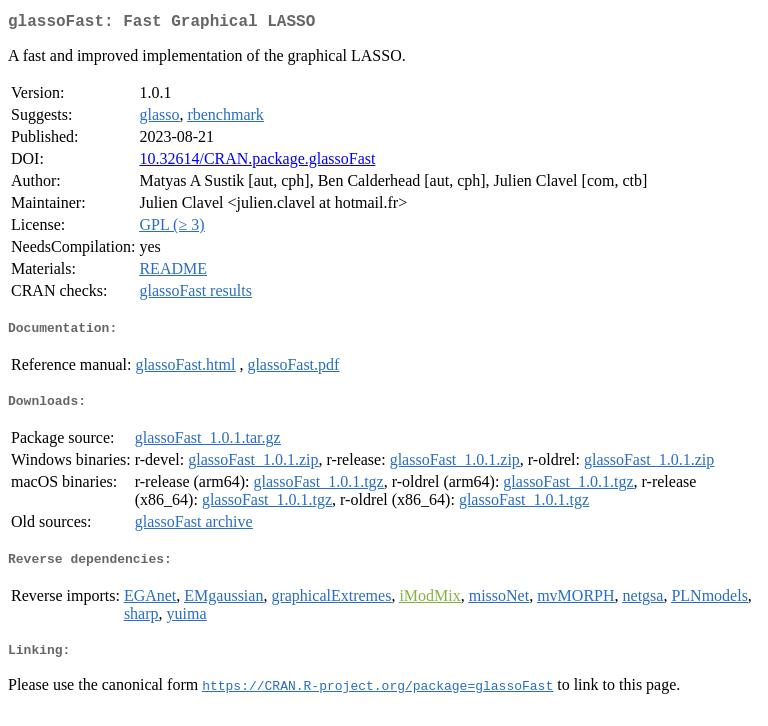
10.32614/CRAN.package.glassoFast (257, 162)
